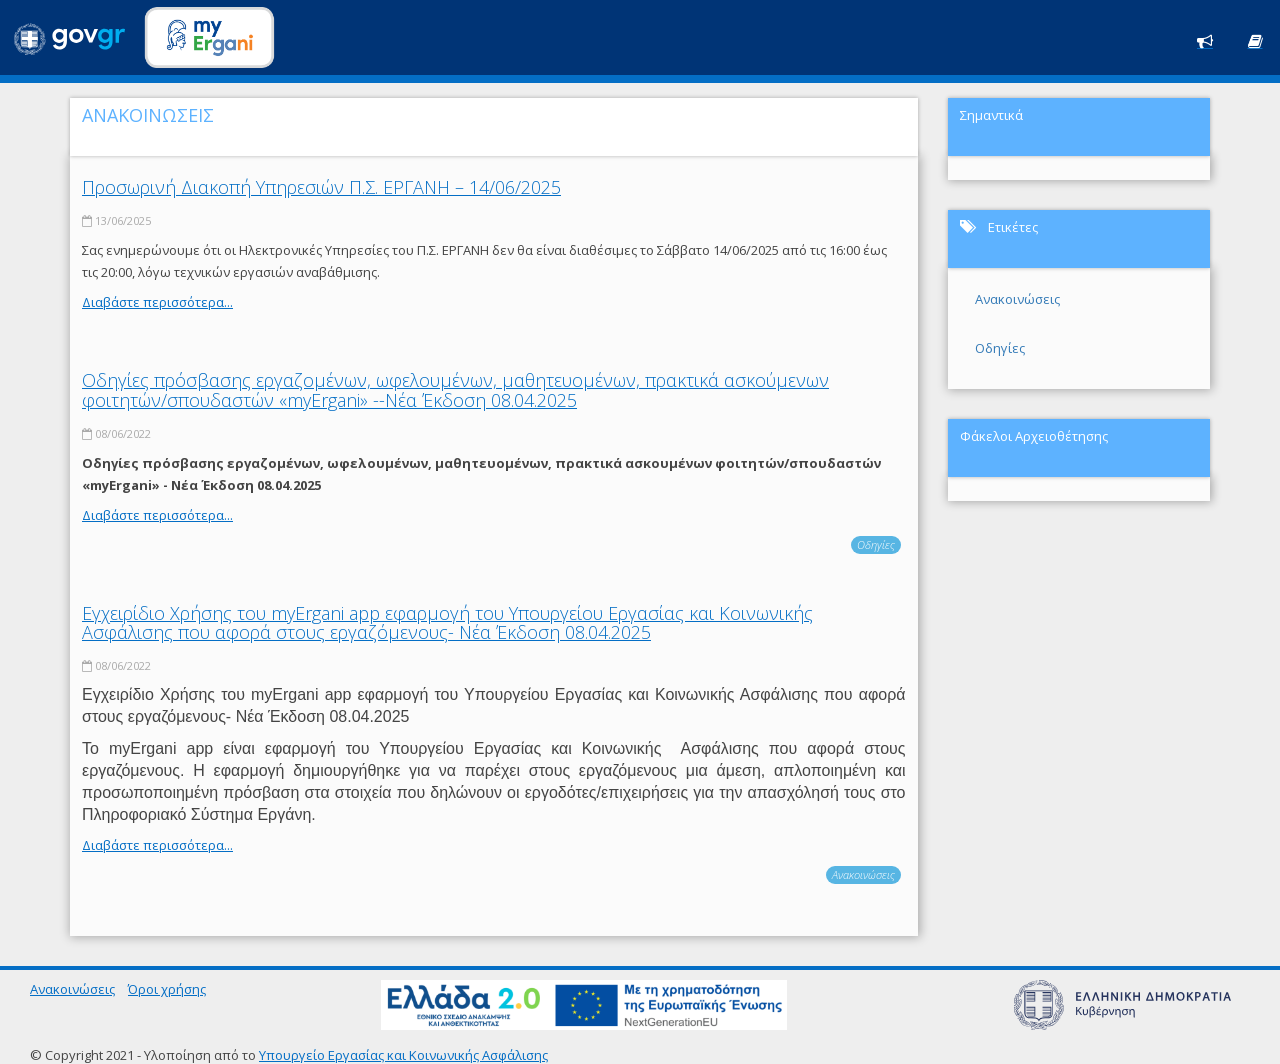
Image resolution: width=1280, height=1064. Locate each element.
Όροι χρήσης (167, 989)
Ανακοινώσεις (863, 874)
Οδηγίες (876, 544)
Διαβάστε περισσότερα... (157, 302)
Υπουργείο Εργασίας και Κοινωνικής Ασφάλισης (403, 1055)
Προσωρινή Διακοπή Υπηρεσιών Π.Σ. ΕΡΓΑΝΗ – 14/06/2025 (321, 187)
